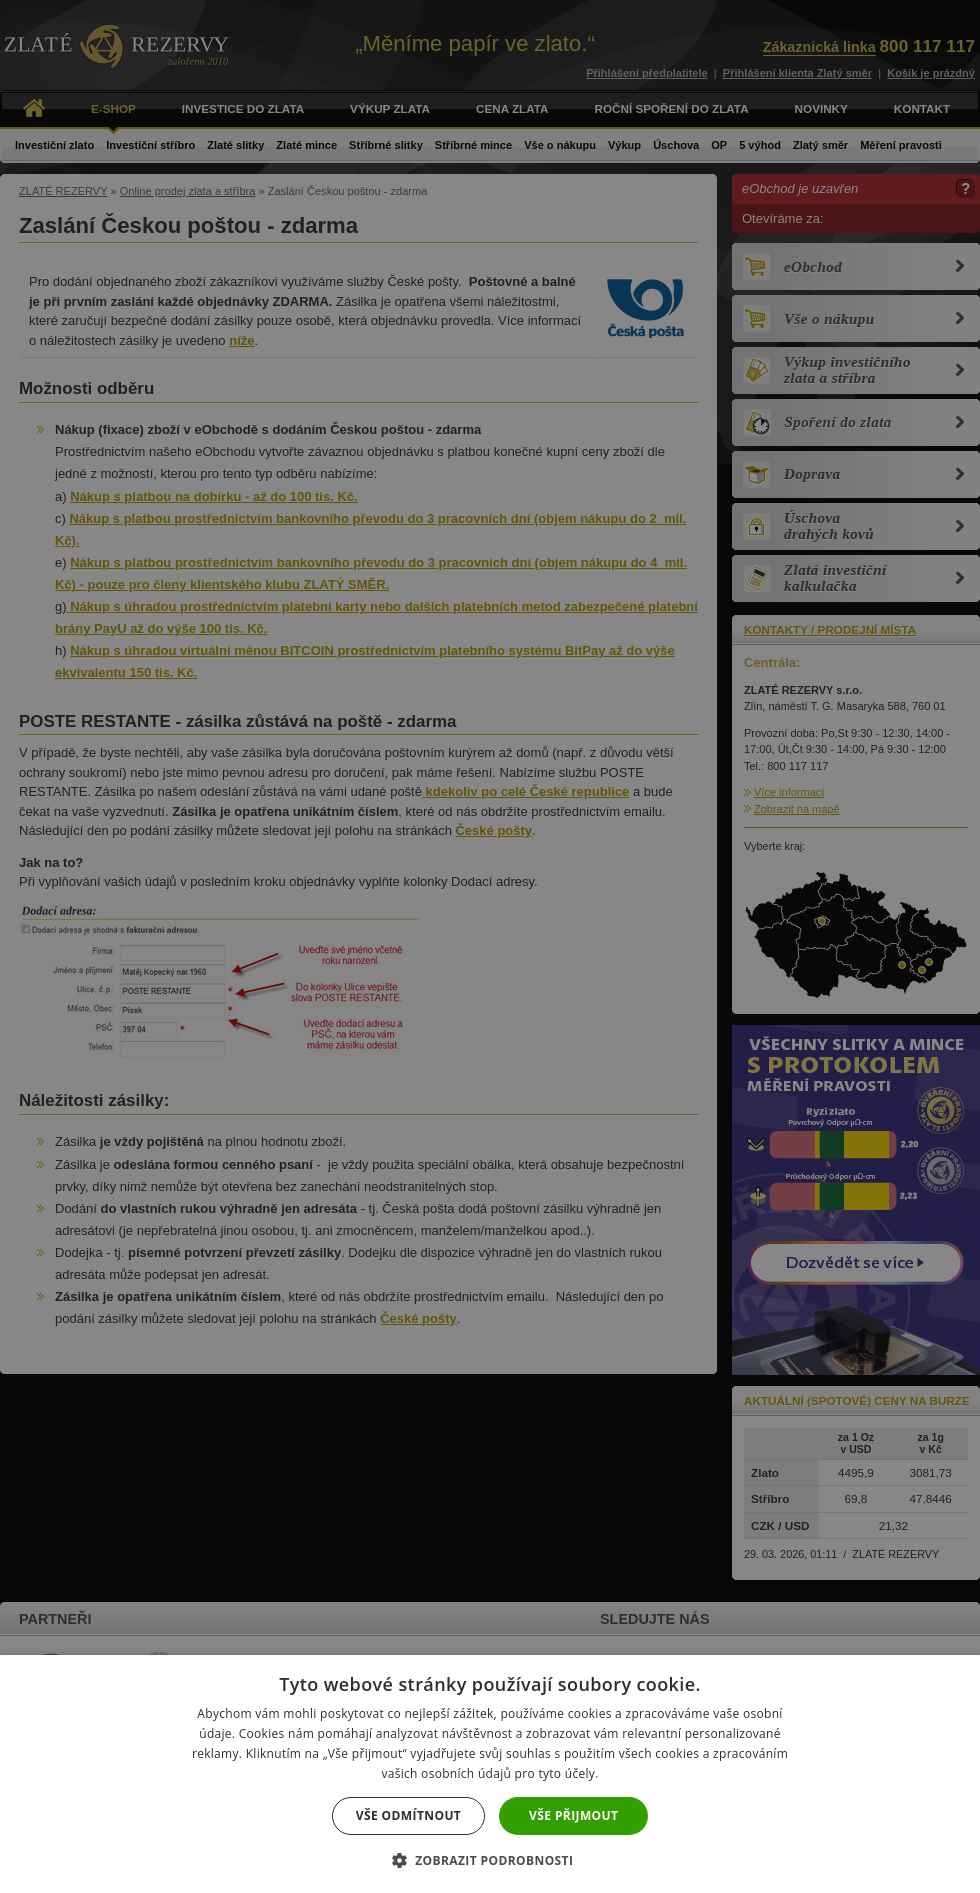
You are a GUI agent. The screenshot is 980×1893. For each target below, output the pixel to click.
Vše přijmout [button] (573, 1815)
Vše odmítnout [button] (408, 1815)
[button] (490, 1859)
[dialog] (490, 946)
